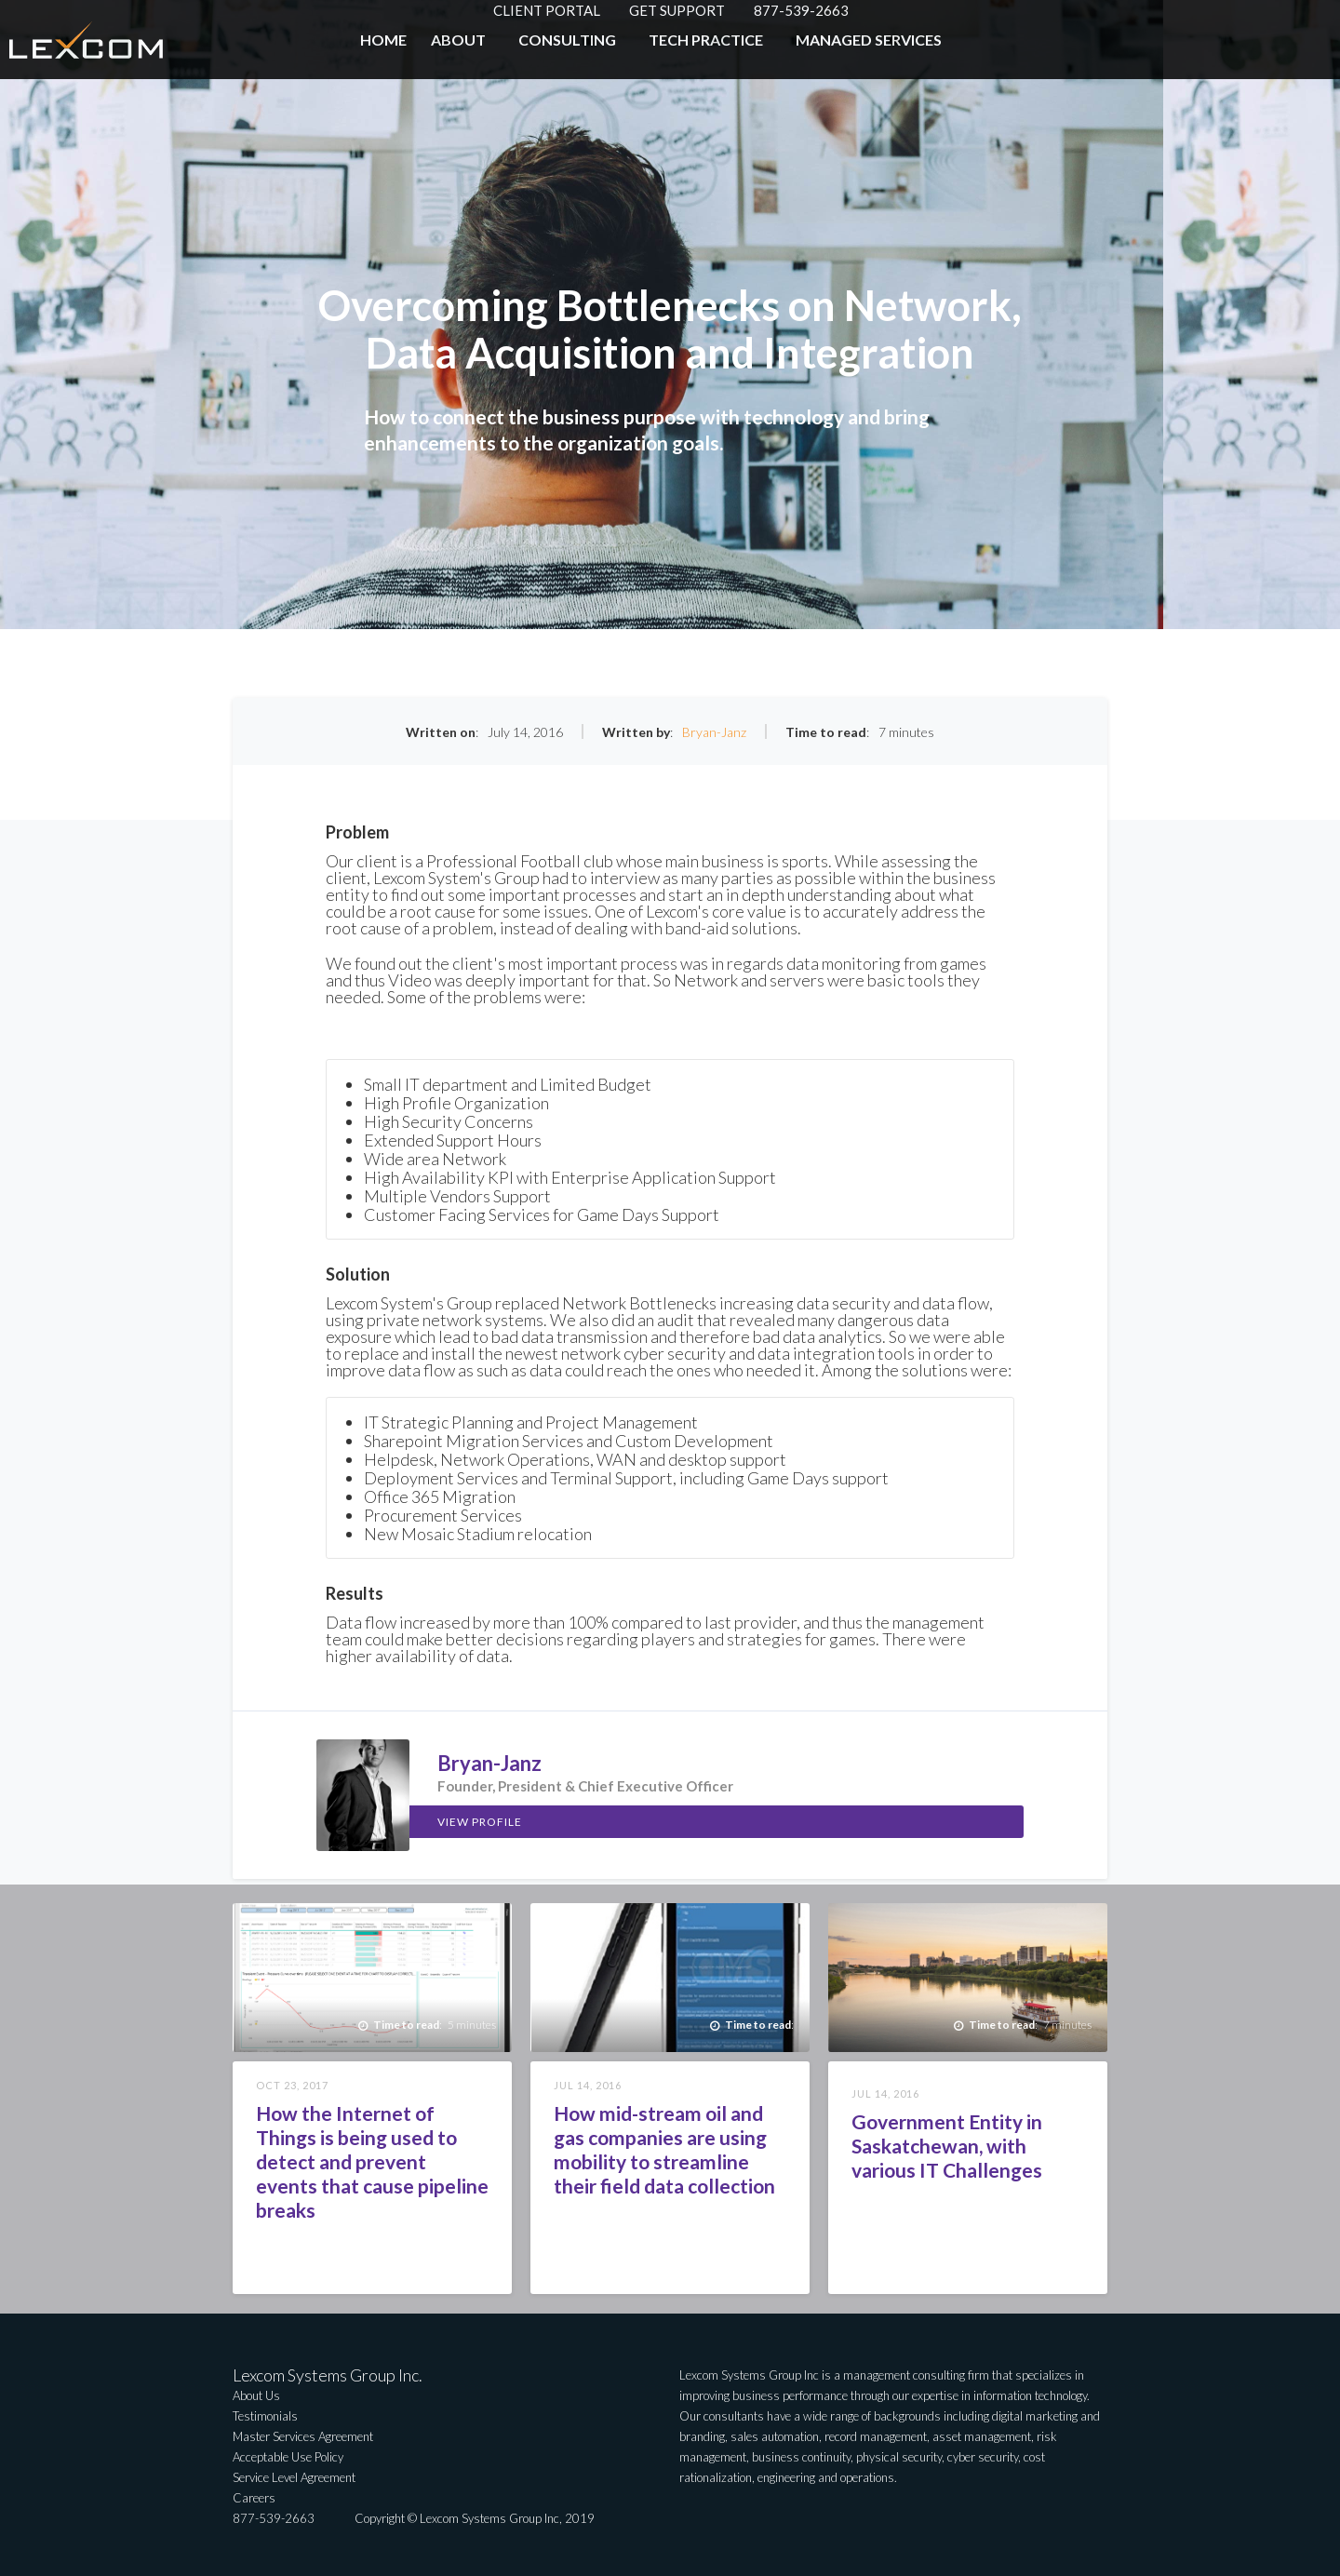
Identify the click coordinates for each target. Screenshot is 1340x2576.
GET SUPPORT (677, 10)
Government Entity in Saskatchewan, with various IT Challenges (946, 2145)
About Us (256, 2395)
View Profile (479, 1822)
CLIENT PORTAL (546, 10)
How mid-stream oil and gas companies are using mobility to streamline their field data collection (664, 2149)
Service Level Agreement (294, 2477)
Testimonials (265, 2415)
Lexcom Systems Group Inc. (327, 2375)
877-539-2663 (801, 10)
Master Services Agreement (303, 2436)
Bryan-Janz (714, 732)
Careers (254, 2497)
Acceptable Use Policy (288, 2456)
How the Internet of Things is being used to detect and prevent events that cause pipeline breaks (372, 2161)
